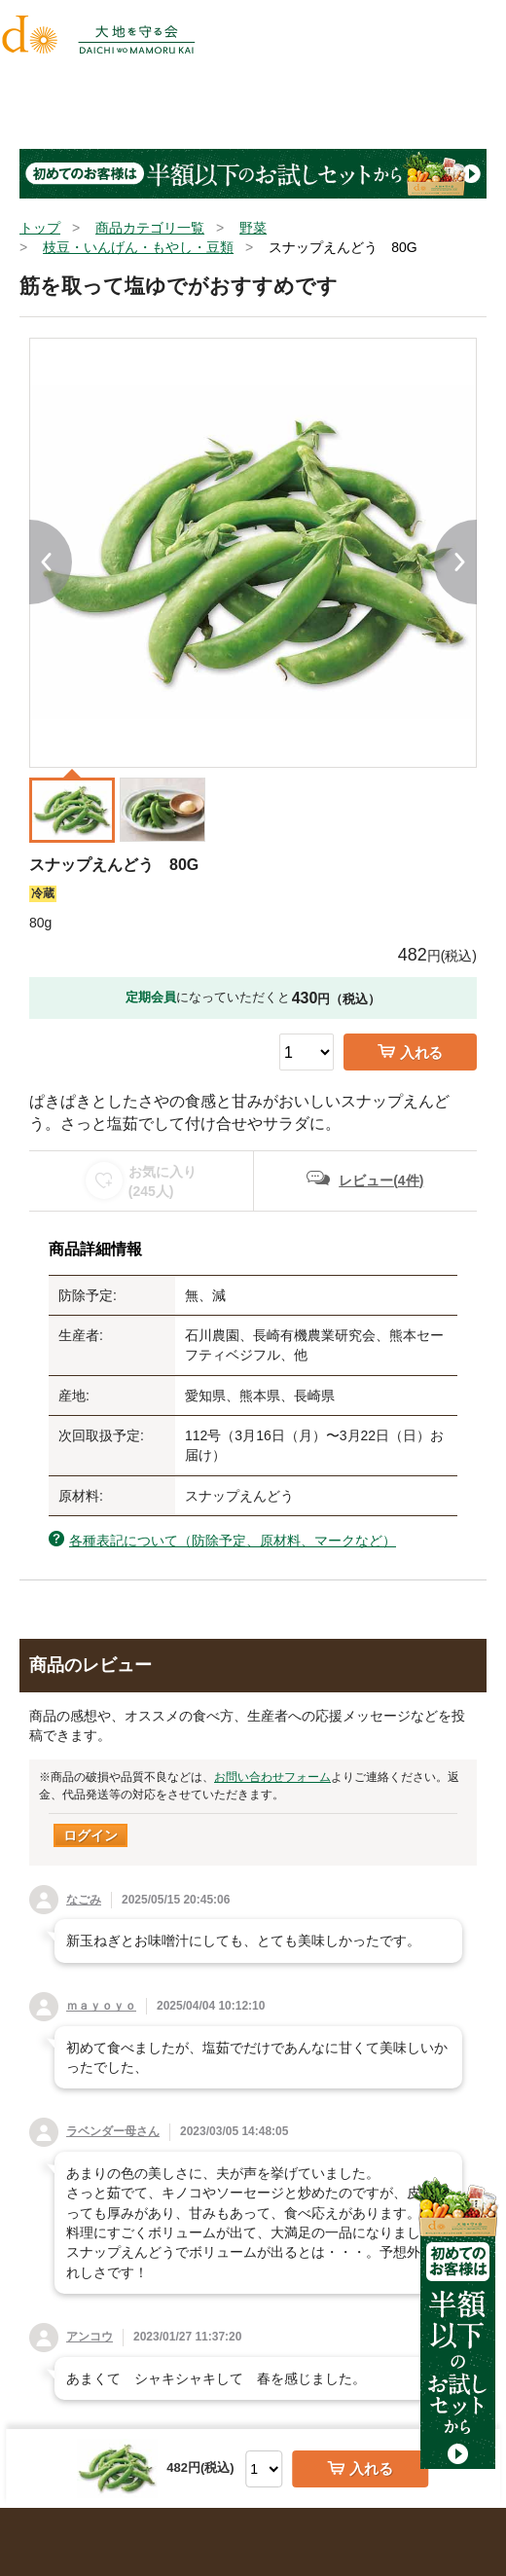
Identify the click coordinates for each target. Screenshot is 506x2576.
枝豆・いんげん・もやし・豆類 (138, 247)
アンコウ (89, 2336)
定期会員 (151, 997)
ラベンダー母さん (113, 2131)
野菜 (253, 228)
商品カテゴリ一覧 (149, 228)
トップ (39, 228)
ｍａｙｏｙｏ (101, 2006)
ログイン (90, 1835)
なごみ (83, 1899)
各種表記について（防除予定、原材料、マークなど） (232, 1540)
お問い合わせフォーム (272, 1777)
